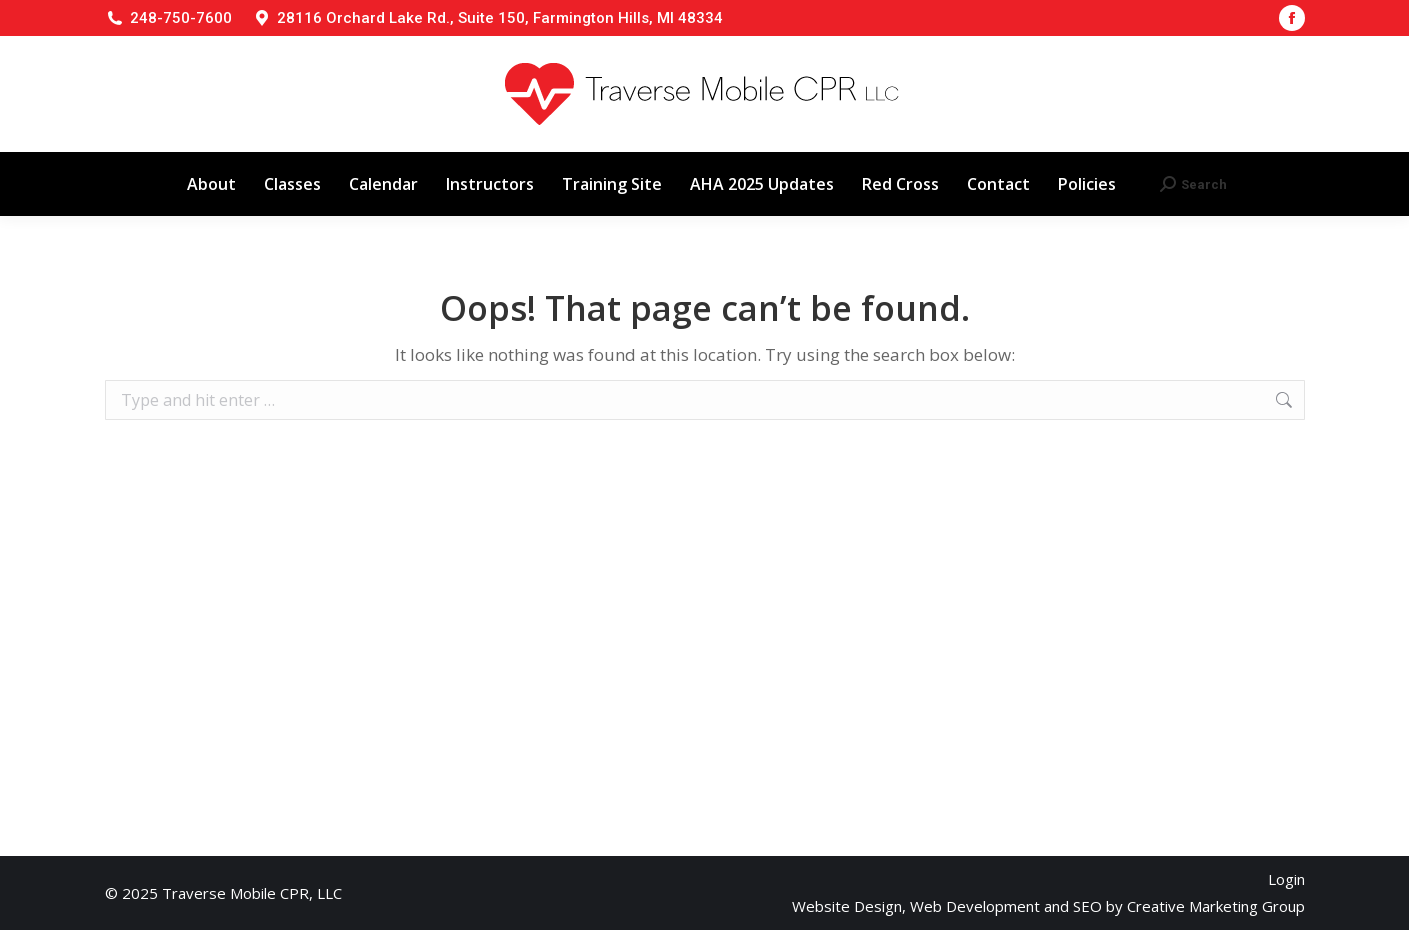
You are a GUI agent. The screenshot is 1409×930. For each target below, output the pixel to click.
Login (1286, 879)
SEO (1087, 906)
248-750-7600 (181, 18)
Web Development (975, 906)
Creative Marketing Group (1216, 906)
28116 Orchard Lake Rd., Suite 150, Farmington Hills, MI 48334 (500, 18)
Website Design (847, 906)
